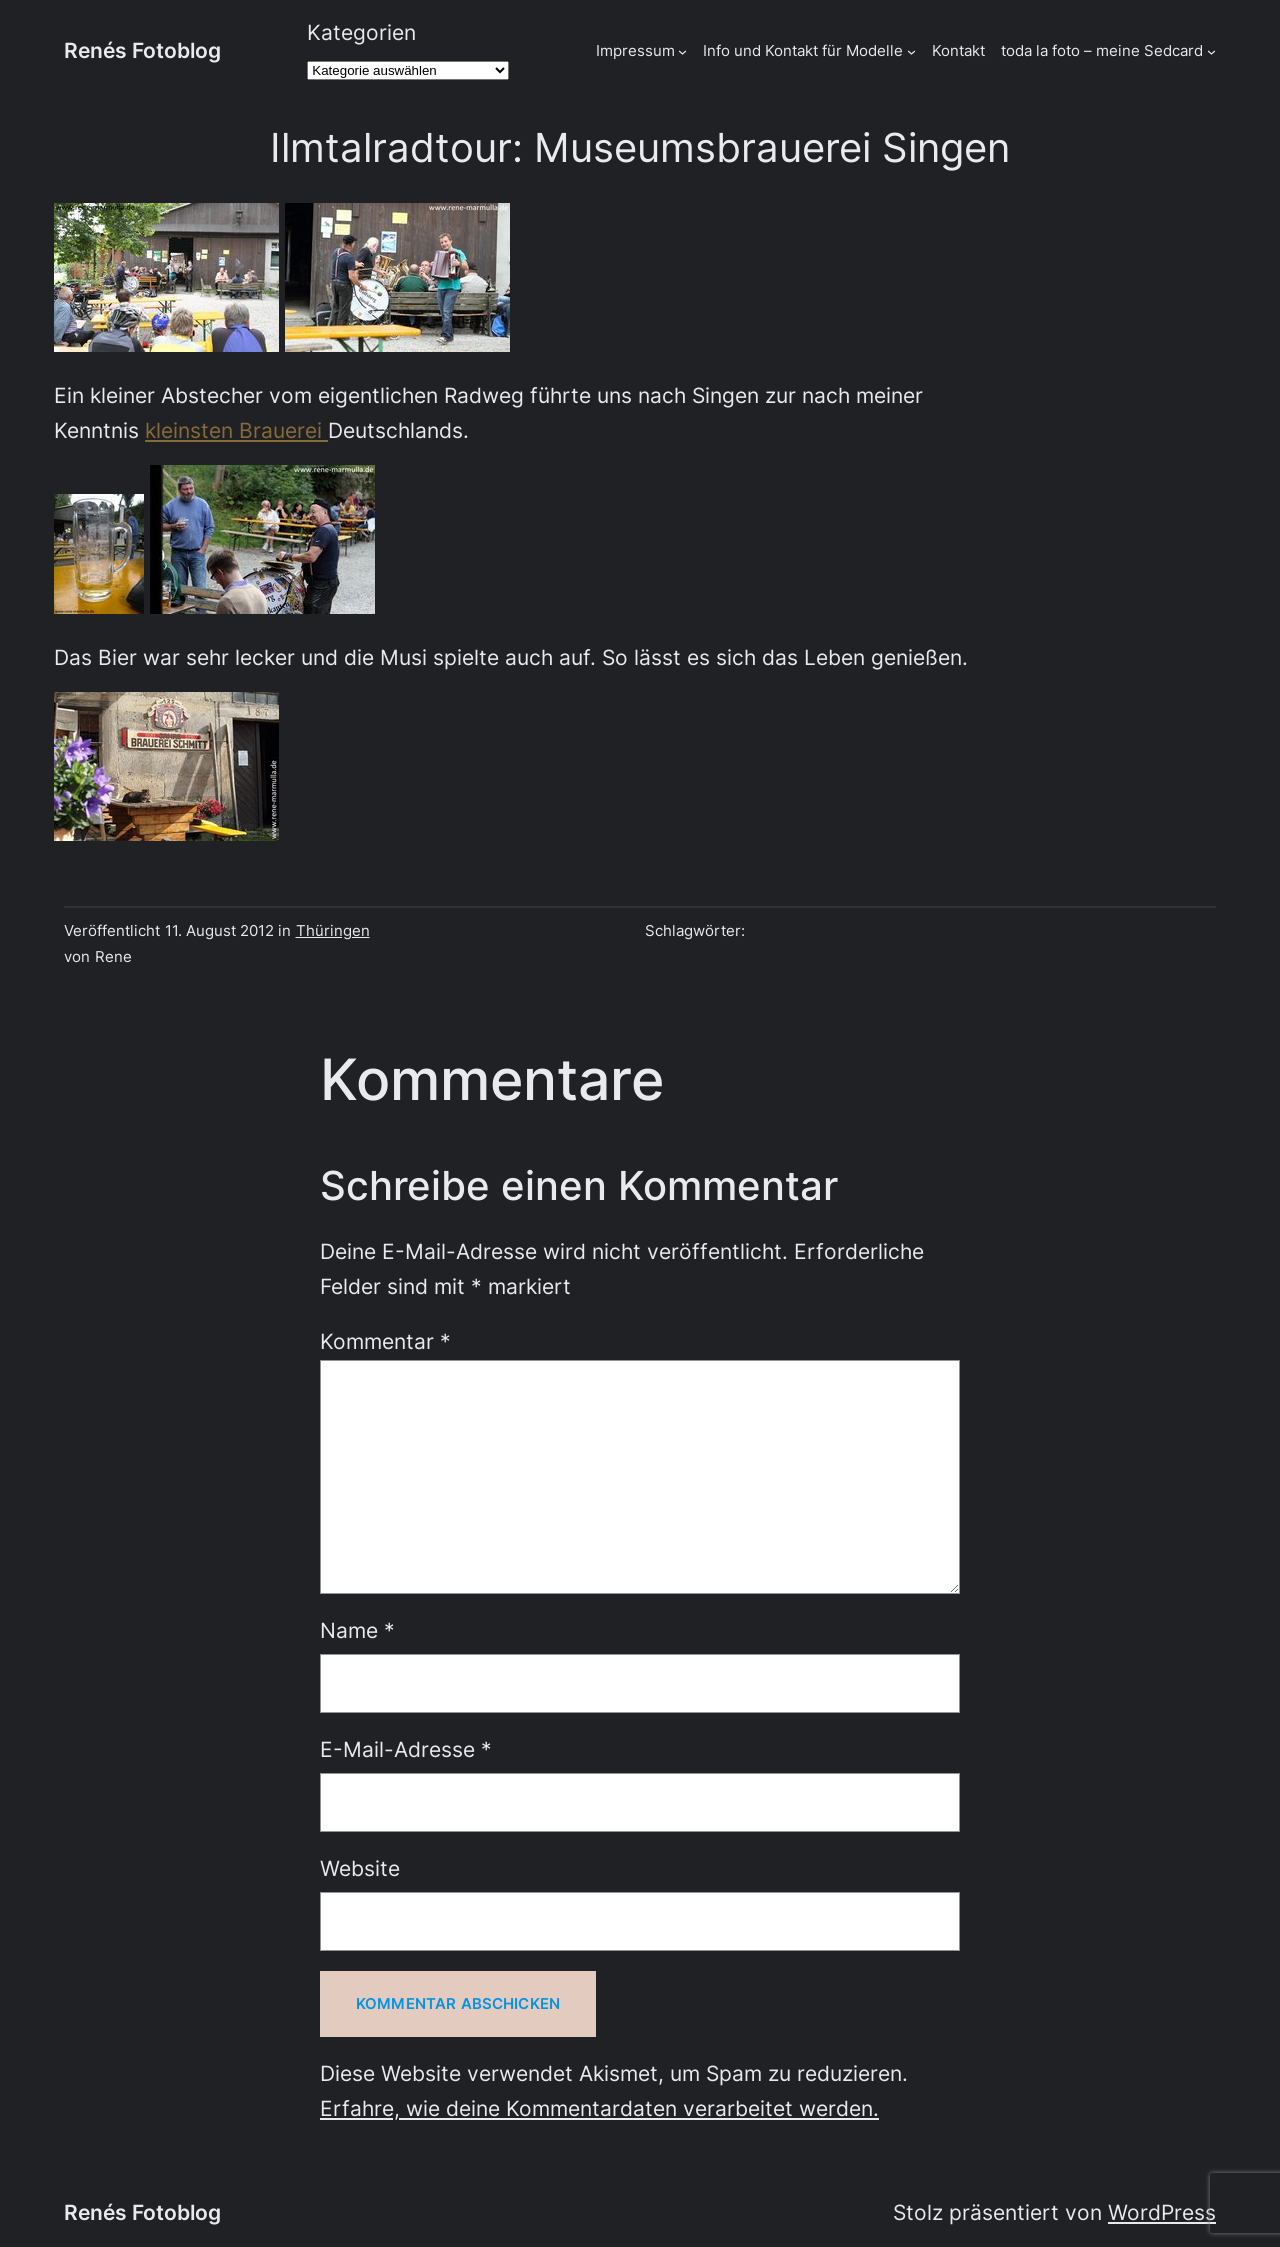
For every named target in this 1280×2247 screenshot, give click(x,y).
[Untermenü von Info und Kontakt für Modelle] (911, 50)
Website (360, 1868)
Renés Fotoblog (142, 50)
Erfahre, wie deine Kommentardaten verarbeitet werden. (599, 2108)
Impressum (635, 50)
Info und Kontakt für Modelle (803, 50)
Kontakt (958, 50)
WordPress (1162, 2212)
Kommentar (385, 1341)
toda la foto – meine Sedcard (1102, 50)
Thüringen (333, 930)
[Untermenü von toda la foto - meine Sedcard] (1211, 50)
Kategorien (361, 32)
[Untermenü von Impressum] (682, 50)
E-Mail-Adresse (406, 1749)
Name (357, 1630)
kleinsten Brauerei (236, 430)
